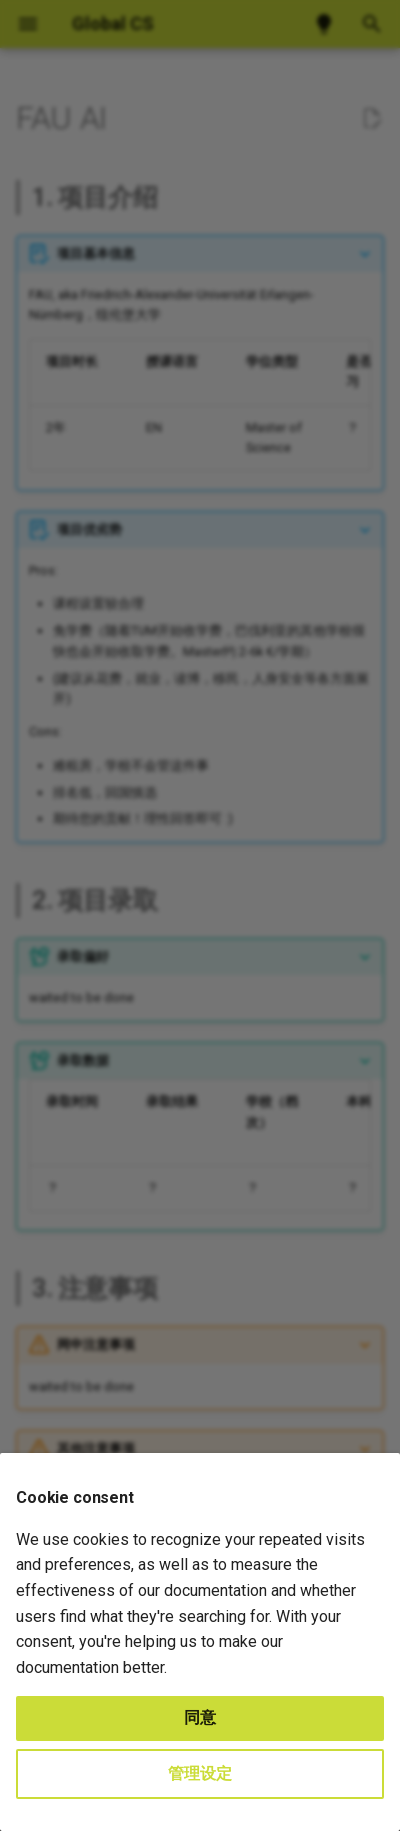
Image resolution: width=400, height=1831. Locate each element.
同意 (200, 1717)
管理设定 (200, 1773)
